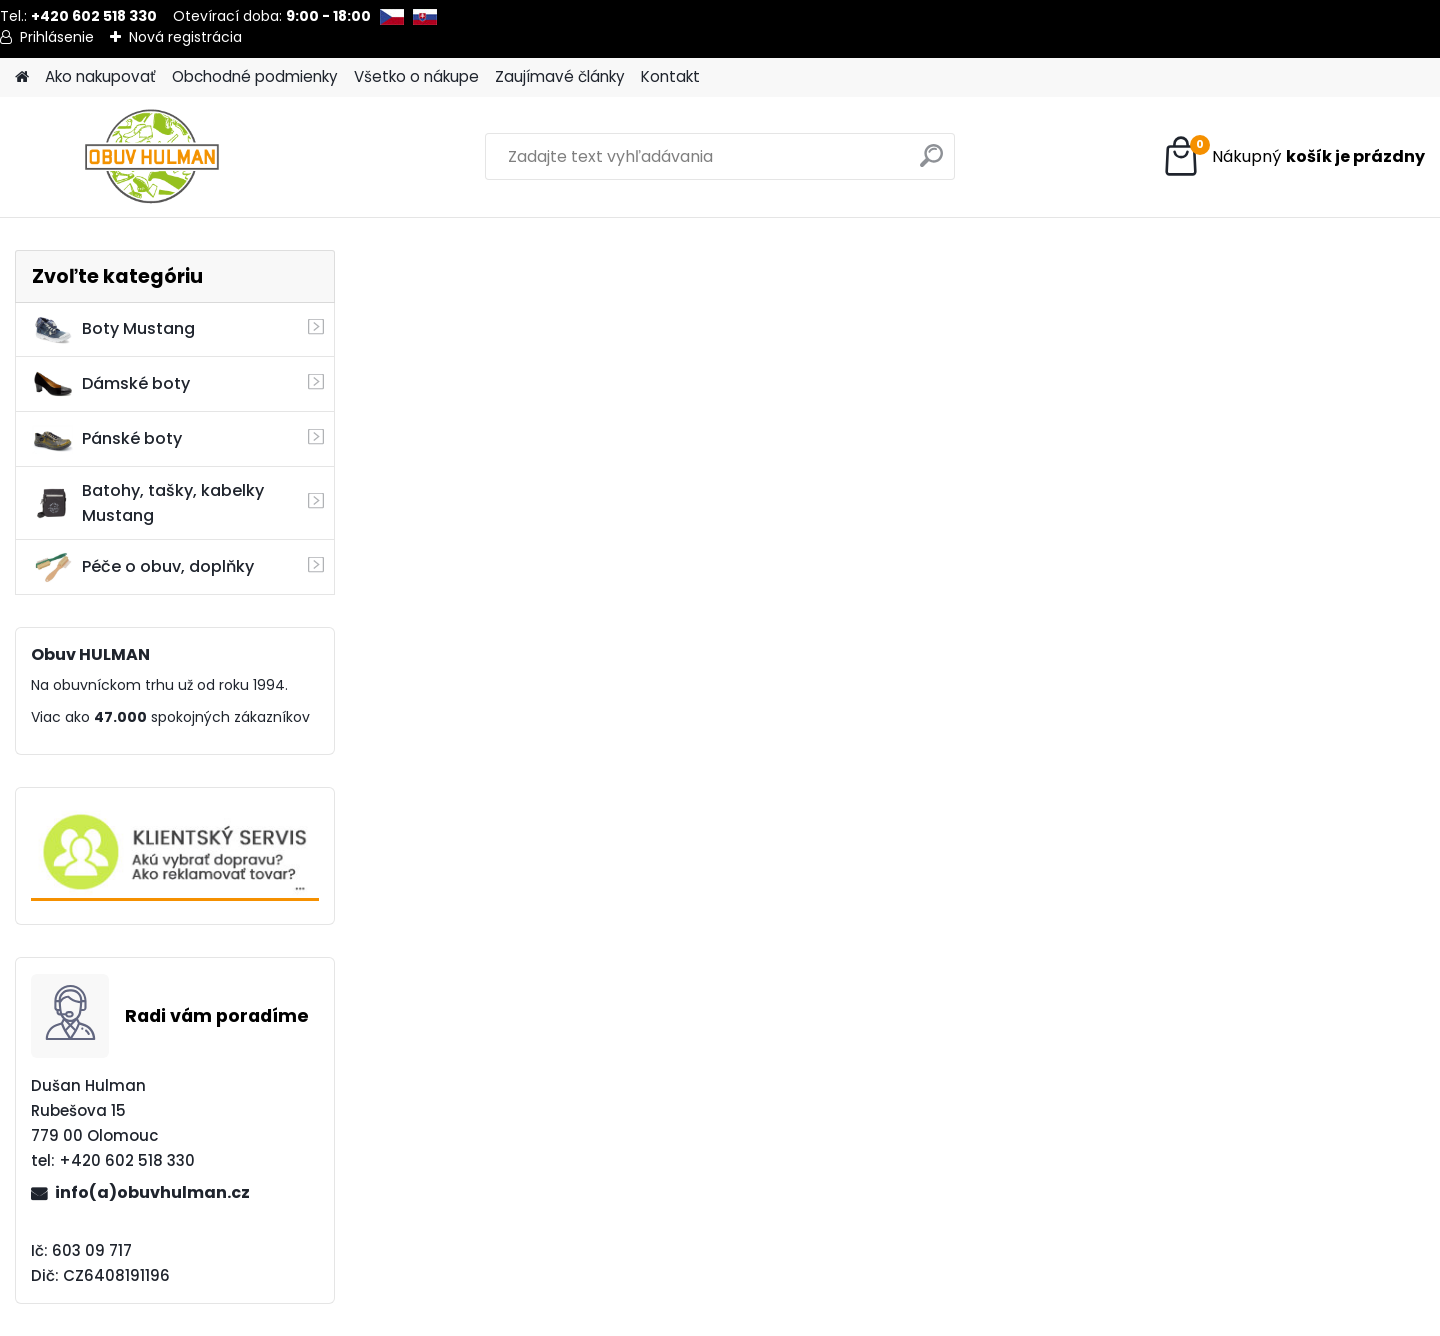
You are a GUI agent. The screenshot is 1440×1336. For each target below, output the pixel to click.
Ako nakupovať (100, 76)
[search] (931, 163)
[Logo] (152, 157)
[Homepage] (22, 77)
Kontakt (670, 76)
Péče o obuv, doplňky (143, 567)
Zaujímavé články (560, 76)
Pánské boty (107, 439)
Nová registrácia (185, 37)
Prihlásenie (57, 37)
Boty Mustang (113, 329)
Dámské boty (111, 384)
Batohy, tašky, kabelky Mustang (148, 503)
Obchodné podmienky (255, 76)
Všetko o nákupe (416, 76)
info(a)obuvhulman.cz (152, 1192)
